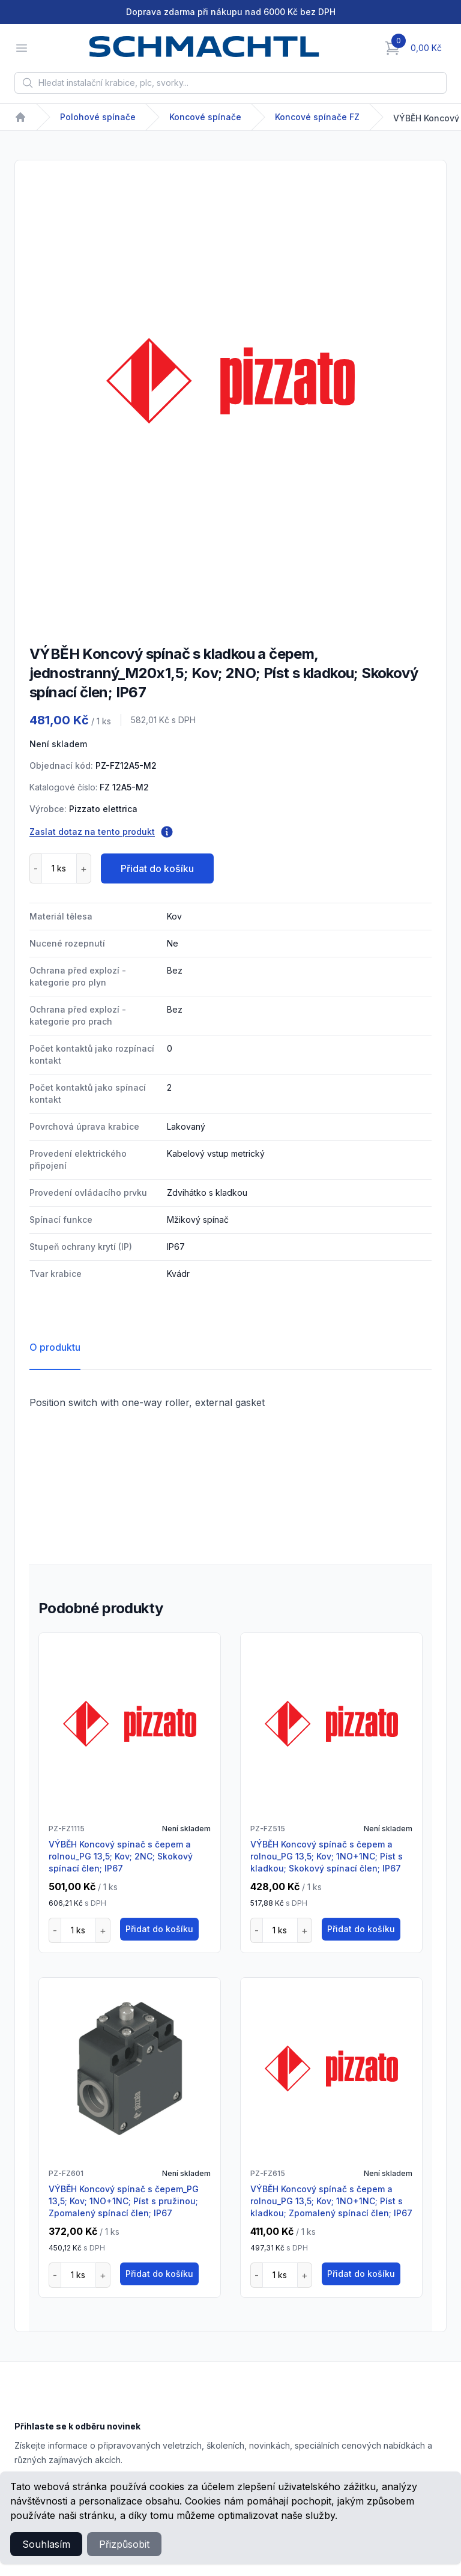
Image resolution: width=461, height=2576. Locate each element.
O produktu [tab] (54, 1347)
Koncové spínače (205, 117)
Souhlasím (46, 2544)
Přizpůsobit (124, 2544)
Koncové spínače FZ (317, 117)
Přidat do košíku (157, 868)
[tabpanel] (230, 381)
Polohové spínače (98, 117)
